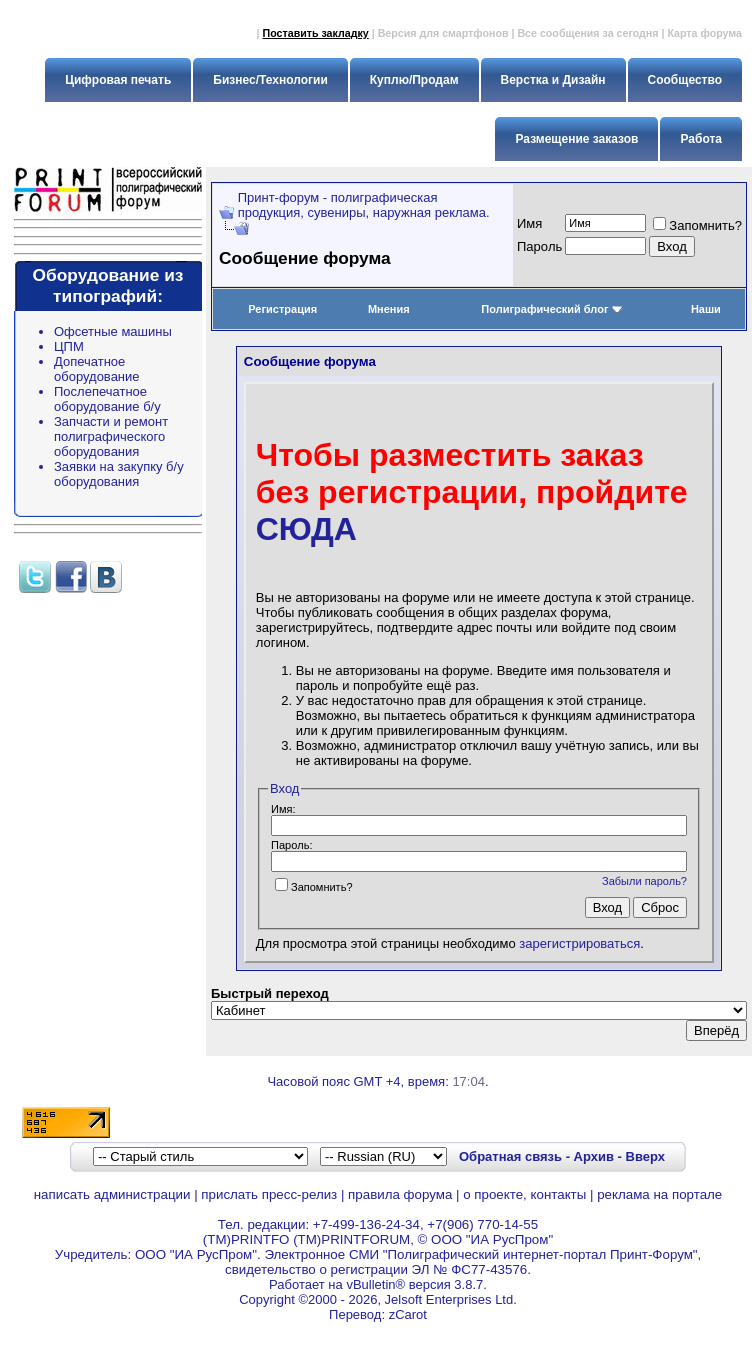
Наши (706, 309)
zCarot (408, 1314)
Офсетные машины (113, 331)
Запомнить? (697, 225)
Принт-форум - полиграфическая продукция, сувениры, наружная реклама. (364, 205)
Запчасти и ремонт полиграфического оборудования (111, 436)
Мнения (389, 309)
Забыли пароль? (644, 881)
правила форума (400, 1194)
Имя (529, 223)
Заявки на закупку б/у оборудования (119, 474)
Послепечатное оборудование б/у (107, 399)
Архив (594, 1156)
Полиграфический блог (551, 309)
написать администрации (112, 1194)
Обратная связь (510, 1156)
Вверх (645, 1156)
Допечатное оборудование (97, 369)
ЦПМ (69, 346)
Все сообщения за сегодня (587, 33)
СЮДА (306, 529)
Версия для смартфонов (443, 33)
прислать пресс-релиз (269, 1194)
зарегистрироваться (579, 943)
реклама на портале (659, 1194)
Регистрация (282, 309)
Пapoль (539, 246)
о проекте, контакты (524, 1194)
